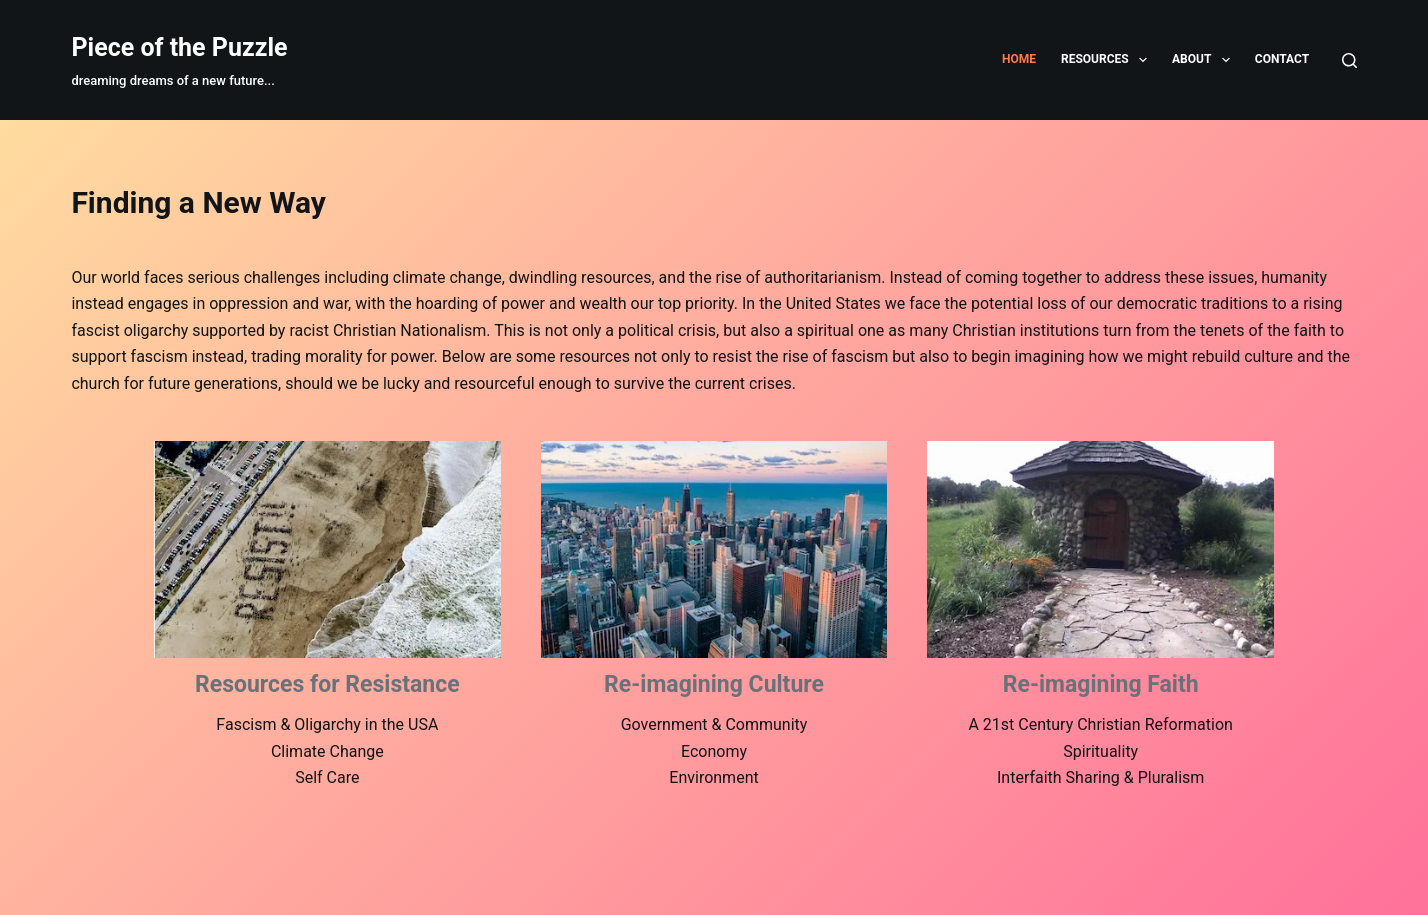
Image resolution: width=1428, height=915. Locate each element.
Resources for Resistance (327, 684)
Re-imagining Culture (714, 684)
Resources (1108, 60)
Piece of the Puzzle (179, 47)
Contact (1282, 59)
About (1205, 60)
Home (1019, 59)
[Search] (1349, 60)
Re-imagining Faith (1101, 684)
